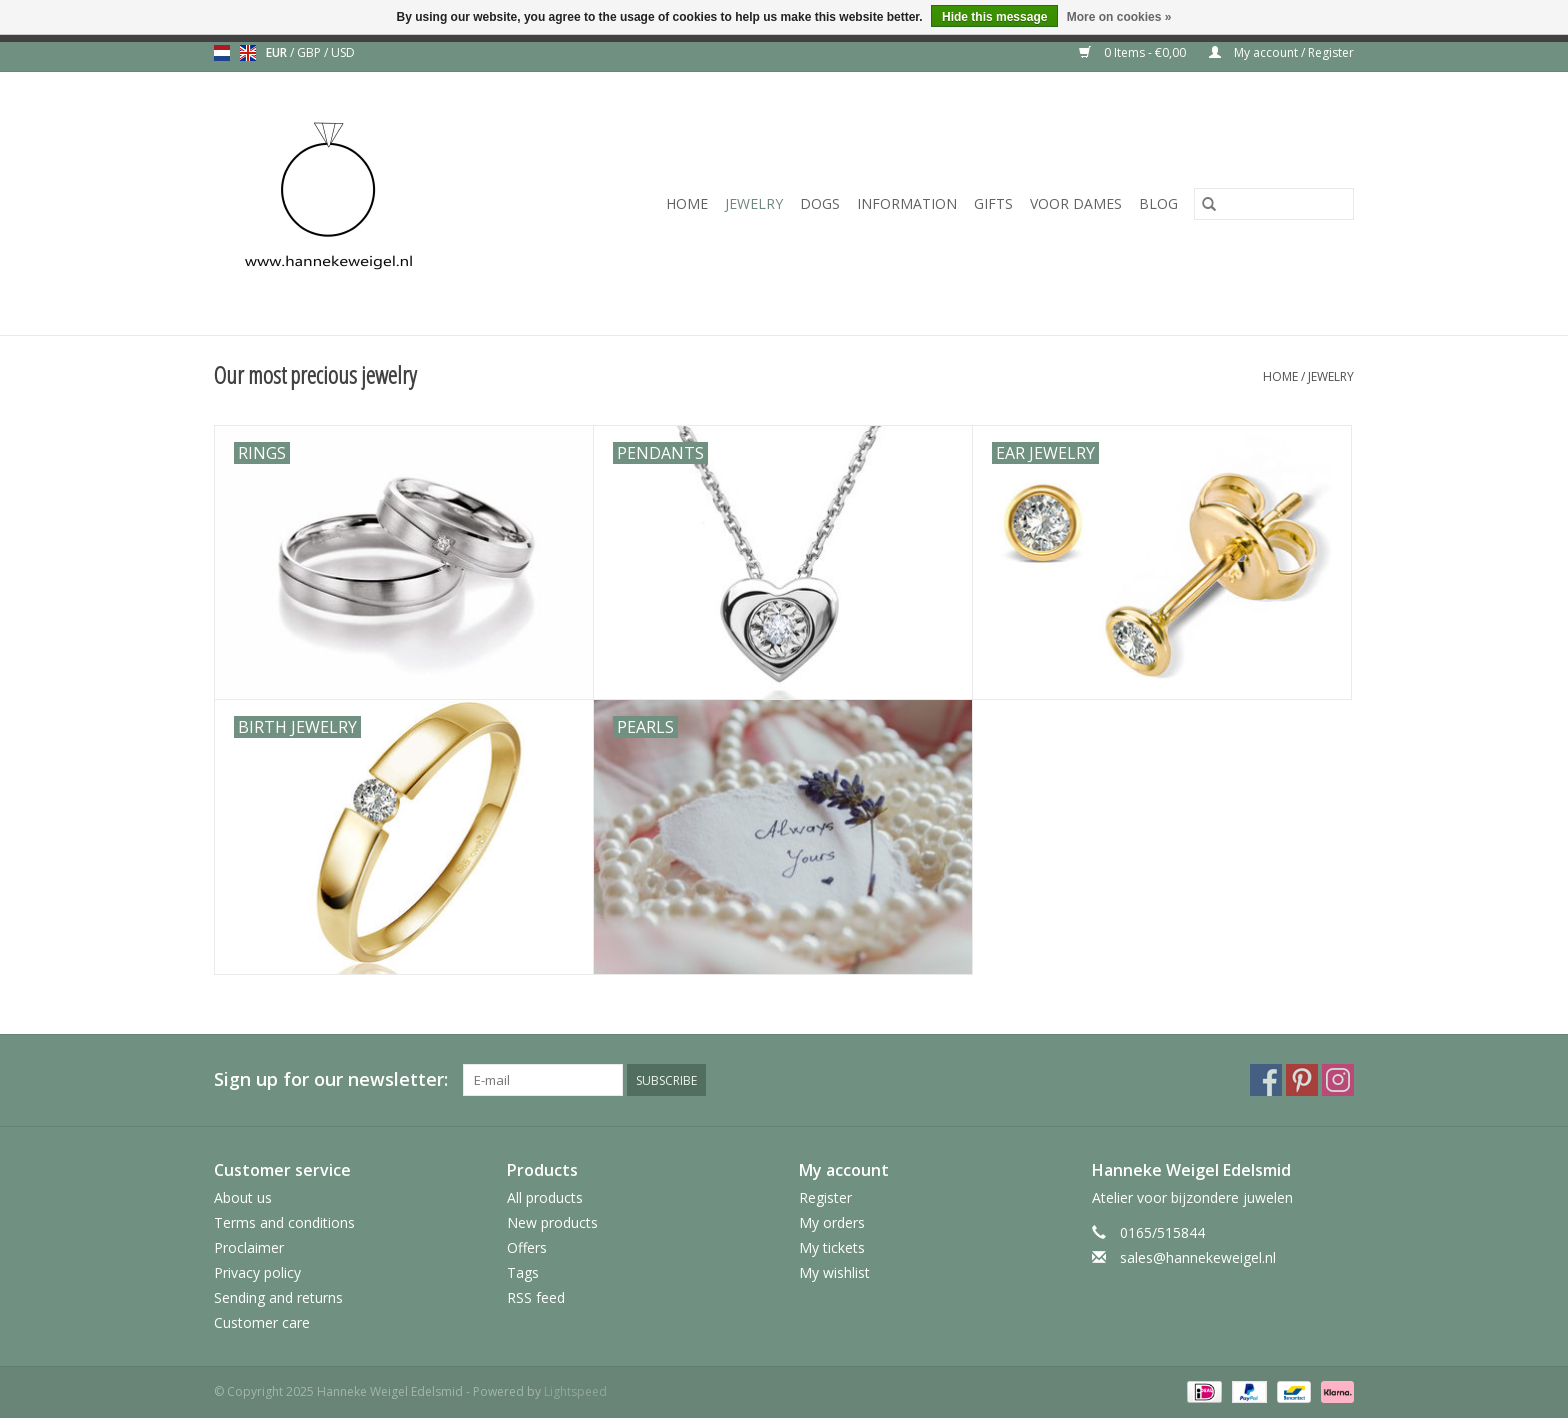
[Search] (1274, 204)
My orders (832, 1222)
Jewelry (754, 203)
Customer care (262, 1322)
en (248, 53)
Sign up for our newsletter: (331, 1079)
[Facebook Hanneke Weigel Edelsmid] (1266, 1080)
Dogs (820, 203)
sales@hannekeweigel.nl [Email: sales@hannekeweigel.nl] (1198, 1257)
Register (825, 1197)
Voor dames (1076, 203)
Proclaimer (249, 1247)
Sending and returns (278, 1297)
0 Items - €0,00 (1134, 52)
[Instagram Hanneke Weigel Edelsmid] (1338, 1080)
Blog (1158, 203)
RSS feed (536, 1297)
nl (222, 53)
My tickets (832, 1247)
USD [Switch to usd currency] (343, 52)
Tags (523, 1272)
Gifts (993, 203)
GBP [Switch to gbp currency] (310, 52)
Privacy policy (257, 1272)
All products (545, 1197)
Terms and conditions (284, 1222)
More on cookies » (1119, 17)
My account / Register (1281, 52)
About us (243, 1197)
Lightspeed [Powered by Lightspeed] (575, 1391)
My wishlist (834, 1272)
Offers (527, 1247)
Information (907, 203)
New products (552, 1222)
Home (687, 203)
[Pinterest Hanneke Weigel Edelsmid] (1302, 1080)
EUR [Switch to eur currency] (278, 52)
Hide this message (994, 17)
